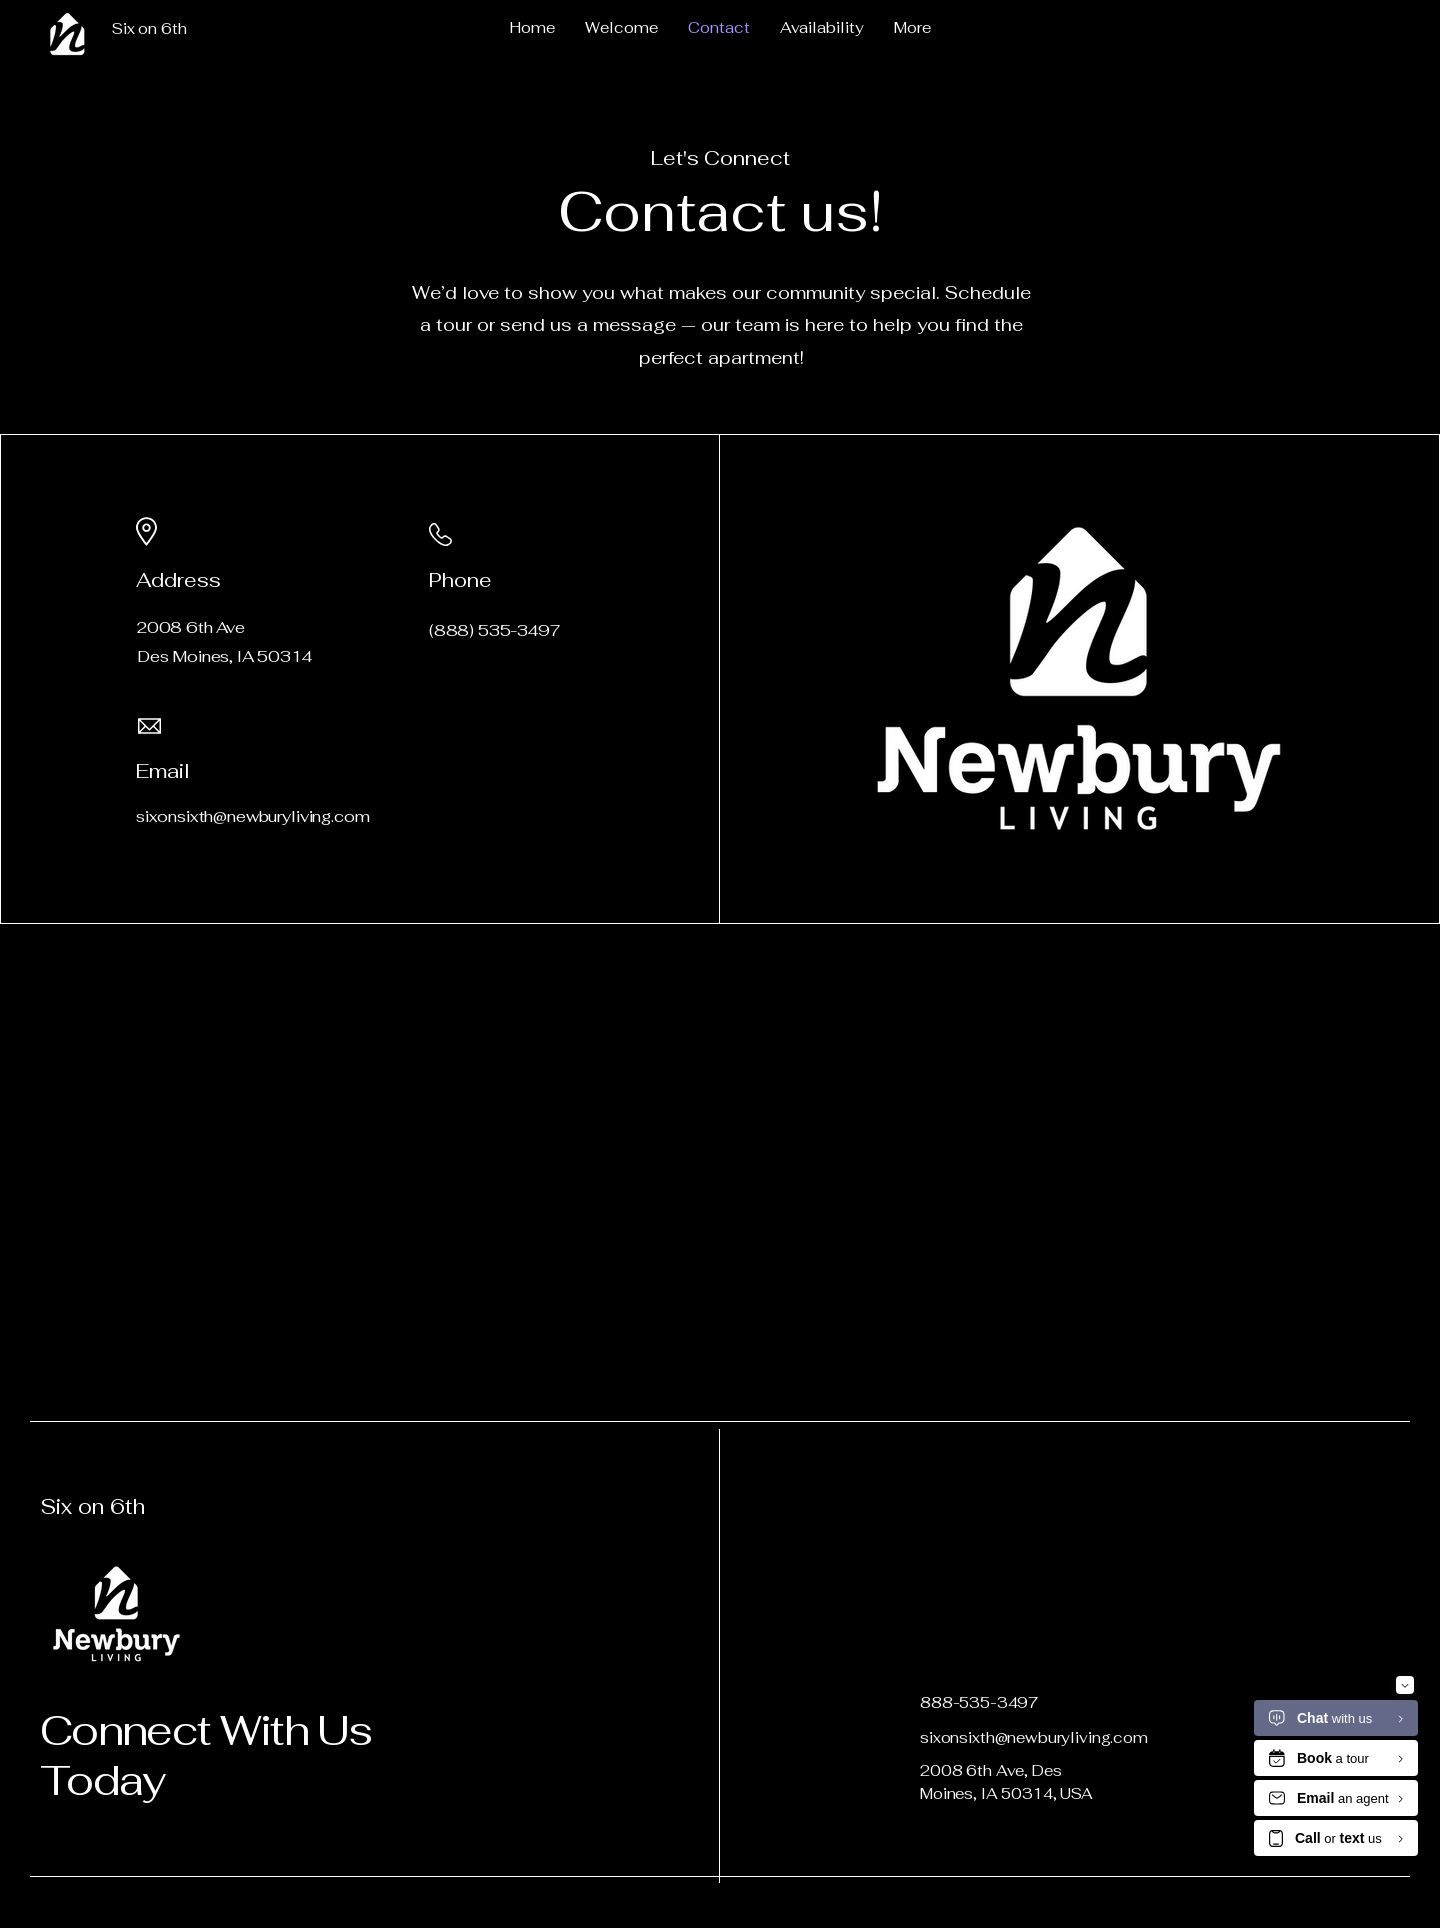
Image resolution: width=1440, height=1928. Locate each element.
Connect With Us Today (206, 1755)
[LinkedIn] (488, 810)
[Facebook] (432, 810)
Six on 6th (92, 1506)
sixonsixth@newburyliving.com (1034, 1737)
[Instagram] (516, 810)
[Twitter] (460, 810)
